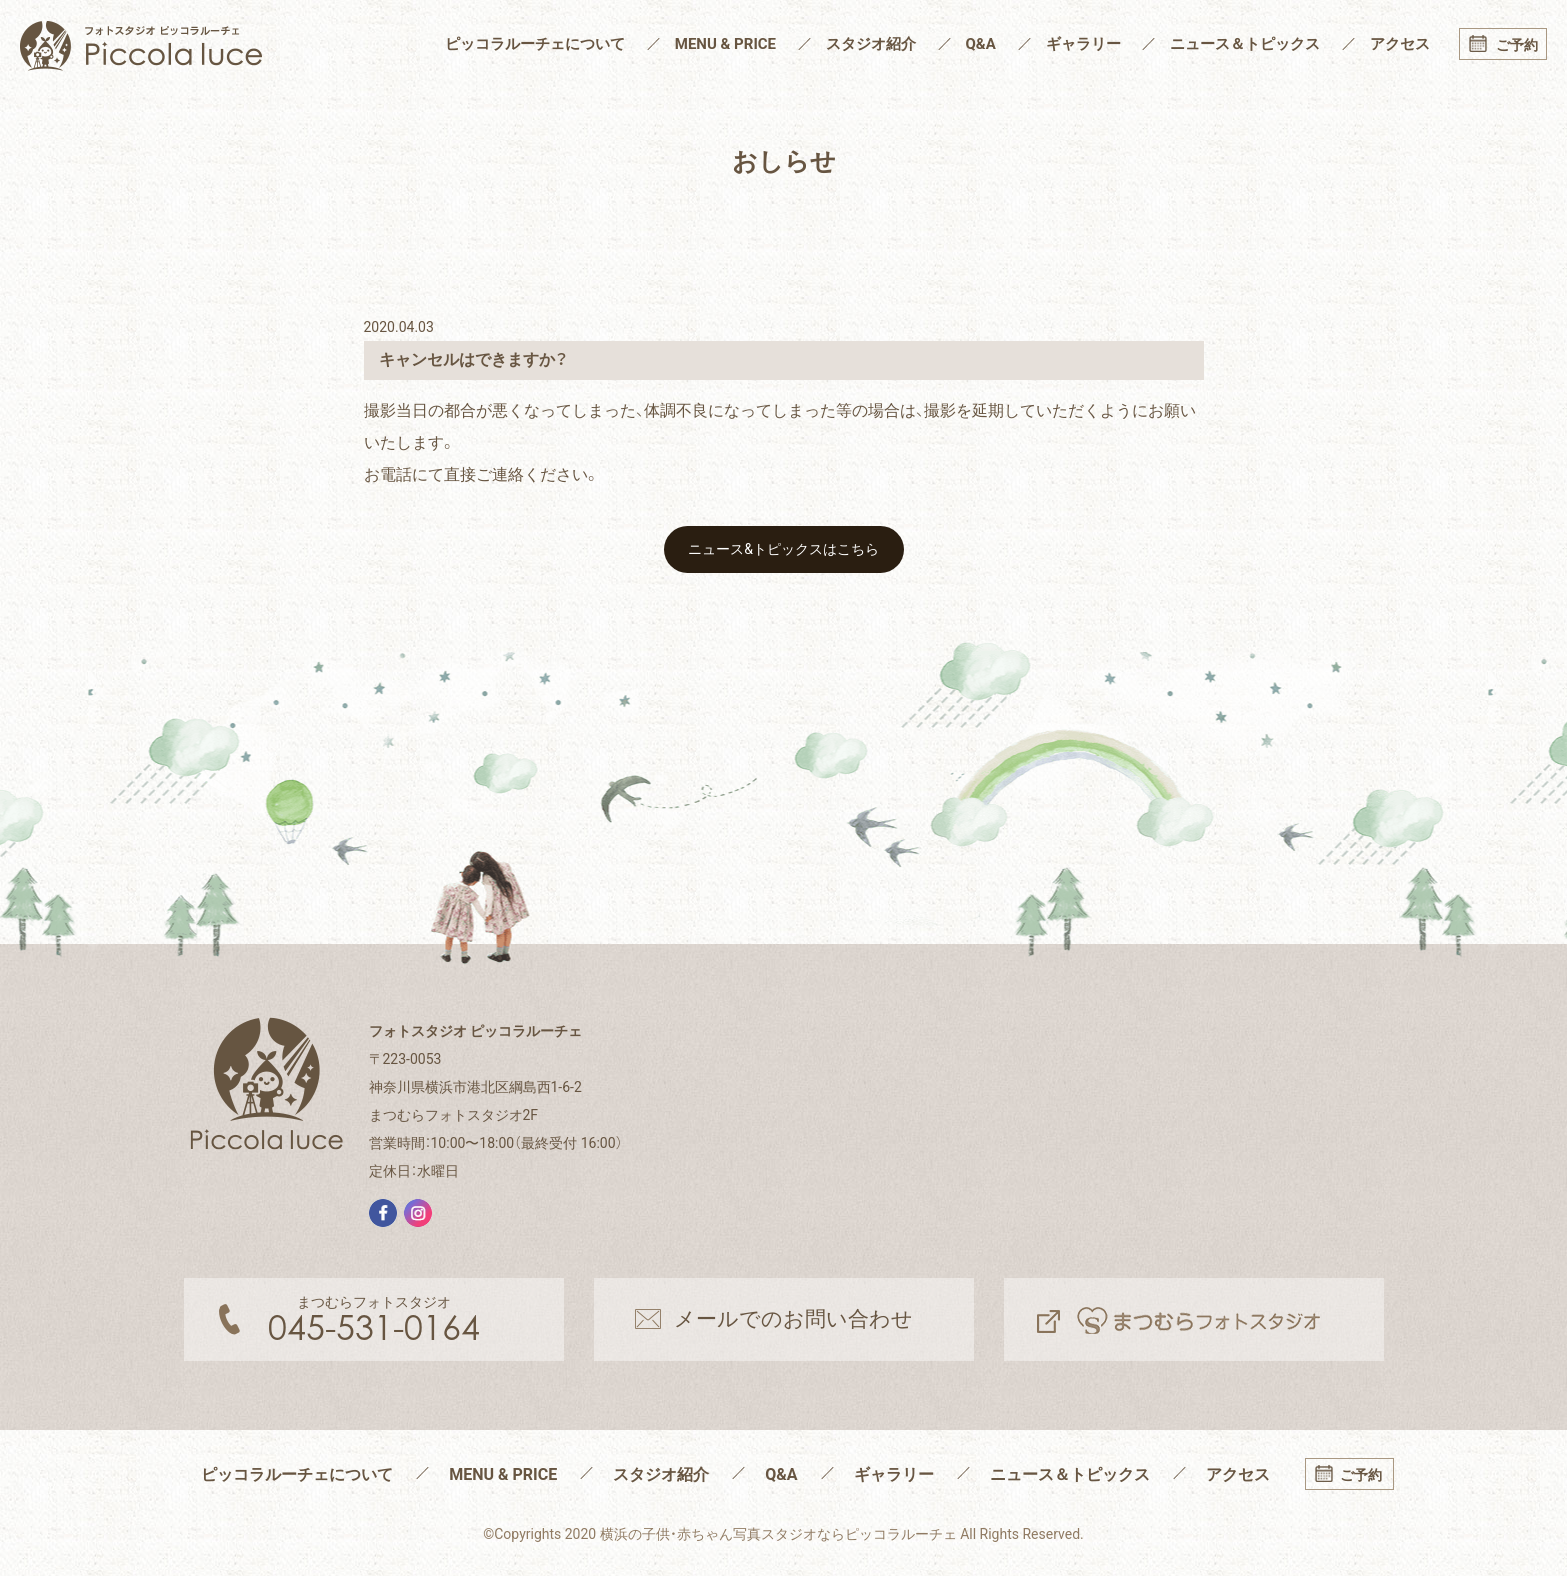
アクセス (1400, 44)
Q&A (981, 44)
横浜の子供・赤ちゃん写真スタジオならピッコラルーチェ (778, 1534)
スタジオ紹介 (871, 44)
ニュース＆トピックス (1245, 44)
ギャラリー (1083, 44)
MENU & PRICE (725, 44)
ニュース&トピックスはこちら (783, 549)
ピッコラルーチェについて (535, 44)
